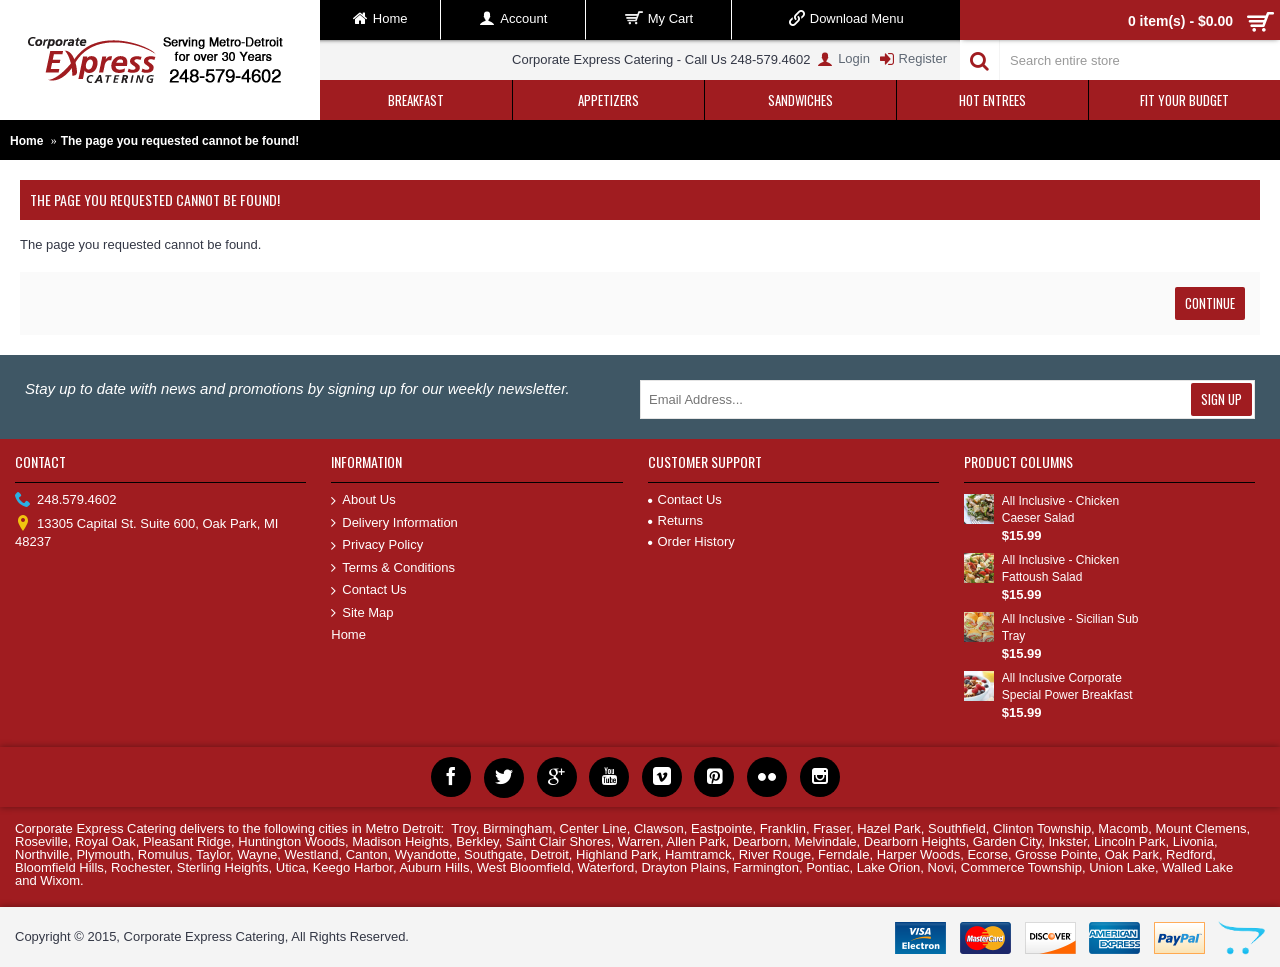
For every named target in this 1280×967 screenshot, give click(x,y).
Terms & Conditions (393, 568)
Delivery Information (394, 523)
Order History (691, 541)
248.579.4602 (66, 500)
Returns (676, 520)
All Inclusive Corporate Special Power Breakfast (1067, 686)
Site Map (362, 613)
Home (26, 141)
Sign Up (1221, 399)
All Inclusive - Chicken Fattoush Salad (1060, 568)
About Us (363, 500)
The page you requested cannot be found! (180, 141)
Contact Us (368, 590)
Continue (1210, 303)
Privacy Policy (377, 545)
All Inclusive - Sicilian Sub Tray (1070, 627)
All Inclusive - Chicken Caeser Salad (1060, 509)
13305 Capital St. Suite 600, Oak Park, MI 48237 (146, 532)
